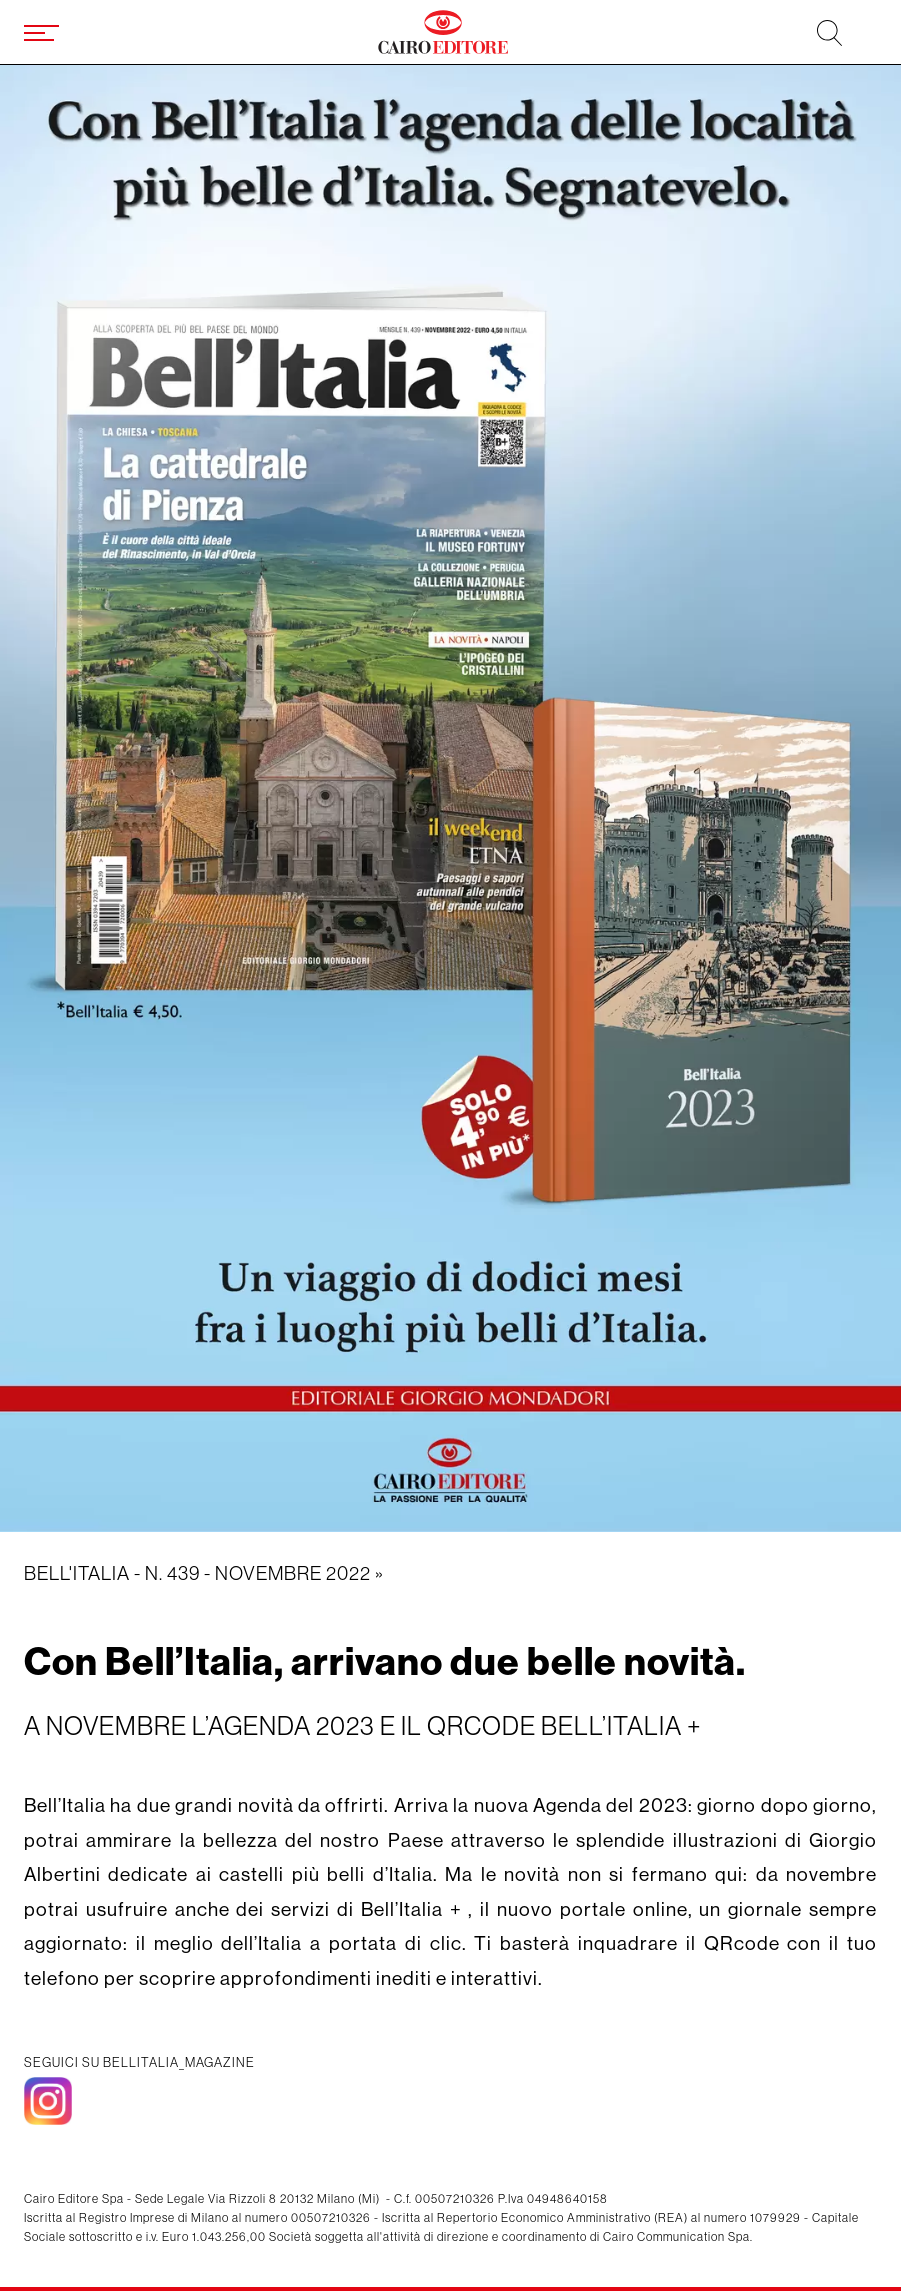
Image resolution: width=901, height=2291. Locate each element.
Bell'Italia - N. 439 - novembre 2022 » (204, 1573)
